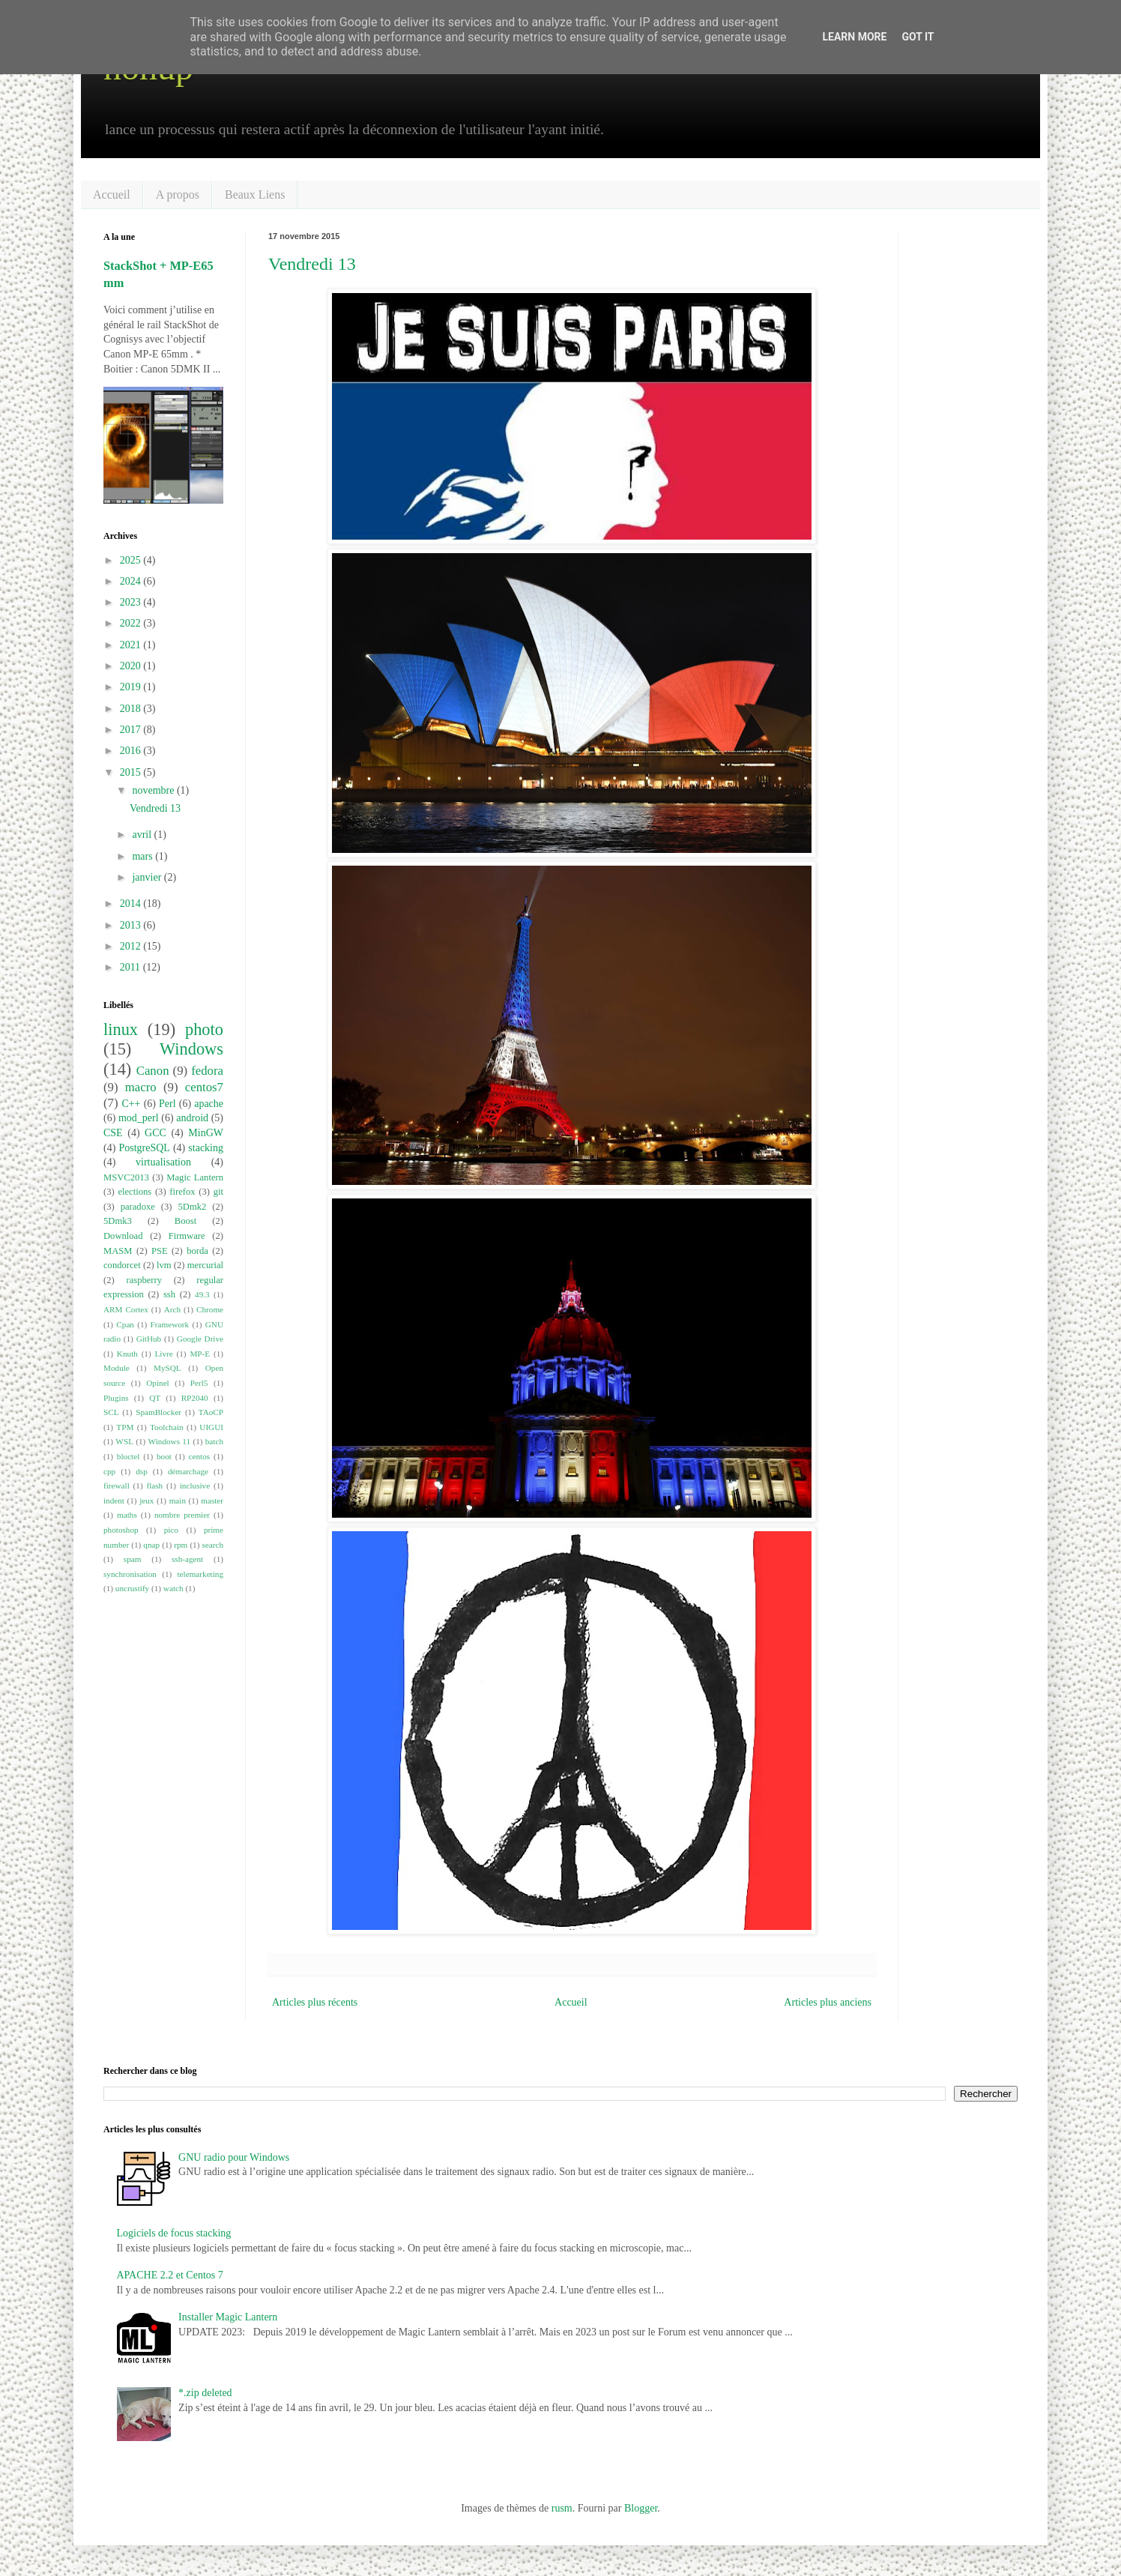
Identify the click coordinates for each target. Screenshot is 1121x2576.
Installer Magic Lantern (227, 2317)
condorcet (122, 1265)
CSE (113, 1132)
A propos (177, 194)
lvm (164, 1265)
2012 (132, 946)
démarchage (188, 1471)
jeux (146, 1500)
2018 (132, 708)
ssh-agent (187, 1558)
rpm (180, 1544)
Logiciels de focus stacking (174, 2233)
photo (204, 1029)
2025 (132, 560)
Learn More (854, 37)
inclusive (195, 1485)
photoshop (121, 1529)
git (218, 1191)
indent (113, 1500)
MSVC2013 (126, 1177)
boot (164, 1456)
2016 (132, 750)
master (212, 1500)
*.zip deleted (205, 2392)
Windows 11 (169, 1441)
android (192, 1117)
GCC (155, 1132)
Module (116, 1367)
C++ (130, 1103)
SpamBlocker (158, 1412)
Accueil (111, 194)
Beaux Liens (255, 194)
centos (200, 1456)
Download (122, 1236)
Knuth (127, 1353)
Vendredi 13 (312, 264)
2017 (132, 729)
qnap (151, 1544)
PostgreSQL (143, 1147)
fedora (207, 1071)
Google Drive (200, 1338)
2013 (132, 925)
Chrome (209, 1309)
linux (120, 1029)
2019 (132, 687)
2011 (131, 967)
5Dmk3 (117, 1221)
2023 (132, 602)
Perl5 (199, 1382)
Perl (167, 1103)
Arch (172, 1309)
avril (143, 834)
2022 (132, 623)
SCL (111, 1412)
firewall (116, 1485)
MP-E (200, 1353)
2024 (132, 581)
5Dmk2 (192, 1206)
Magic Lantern (194, 1177)
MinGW (205, 1132)
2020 (132, 666)
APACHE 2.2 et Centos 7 (170, 2275)
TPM (124, 1427)
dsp (142, 1471)
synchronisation (130, 1573)
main (177, 1500)
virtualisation (163, 1162)
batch (214, 1441)
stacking (205, 1147)
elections (134, 1191)
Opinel (157, 1382)
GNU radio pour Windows (233, 2157)
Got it (917, 37)
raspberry (144, 1280)
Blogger (640, 2508)
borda (197, 1251)
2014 (132, 903)
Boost (185, 1221)
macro (141, 1087)
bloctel (128, 1456)
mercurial (205, 1265)
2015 (132, 772)
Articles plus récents (314, 2002)
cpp (109, 1471)
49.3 (202, 1294)
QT (154, 1397)
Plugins (116, 1397)
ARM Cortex (125, 1309)
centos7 (204, 1087)
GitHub (149, 1338)
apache (208, 1103)
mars (143, 856)
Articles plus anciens (827, 2002)
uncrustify (132, 1588)
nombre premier (182, 1514)
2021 (132, 645)
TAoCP (211, 1412)
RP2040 (194, 1397)
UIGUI (211, 1427)
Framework (170, 1324)
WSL (124, 1441)
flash (154, 1485)
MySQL (167, 1367)
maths (127, 1514)
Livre (164, 1353)
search (212, 1544)
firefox (182, 1191)
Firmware (187, 1236)
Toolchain (167, 1427)
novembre (154, 790)
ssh (169, 1294)
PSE (159, 1251)
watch (173, 1588)
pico (171, 1529)
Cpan (125, 1324)
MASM (118, 1251)
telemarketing (201, 1573)
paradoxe (138, 1206)
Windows (191, 1049)
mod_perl (138, 1117)
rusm (562, 2508)
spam (133, 1558)
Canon (152, 1071)
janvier (147, 877)
